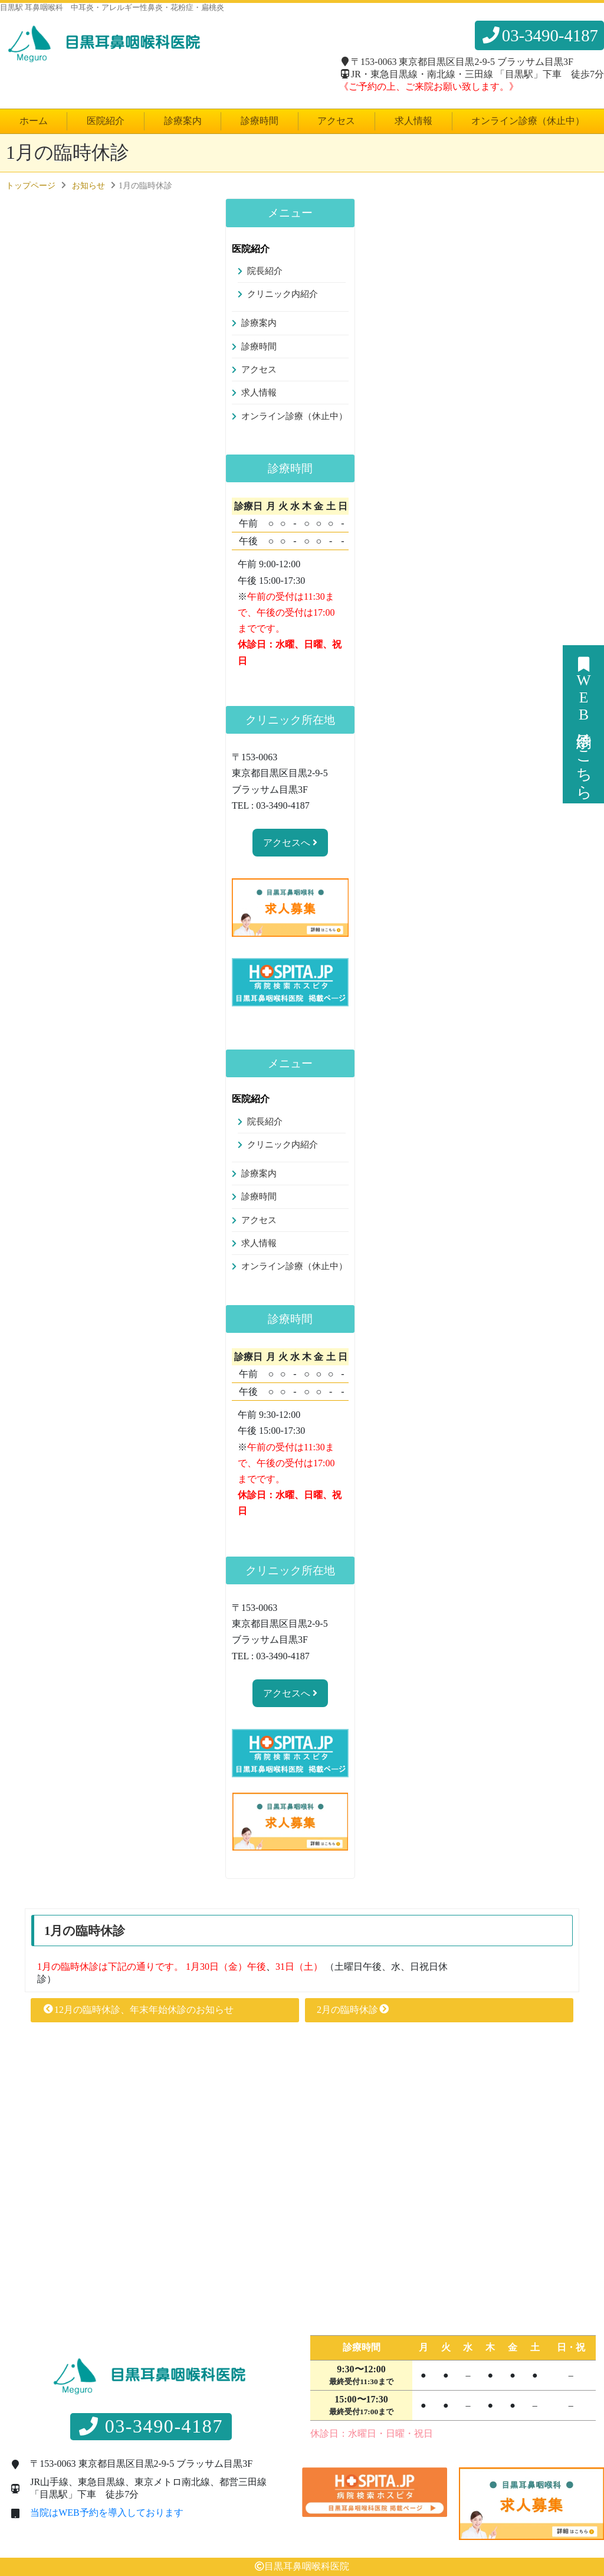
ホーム (33, 121)
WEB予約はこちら (583, 724)
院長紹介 (265, 271)
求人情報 (413, 121)
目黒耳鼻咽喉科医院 (306, 2566)
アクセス (336, 121)
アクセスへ (290, 843)
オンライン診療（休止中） (528, 121)
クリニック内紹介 (282, 294)
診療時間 (259, 121)
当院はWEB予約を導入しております (106, 2513)
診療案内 (183, 121)
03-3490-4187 (539, 35)
